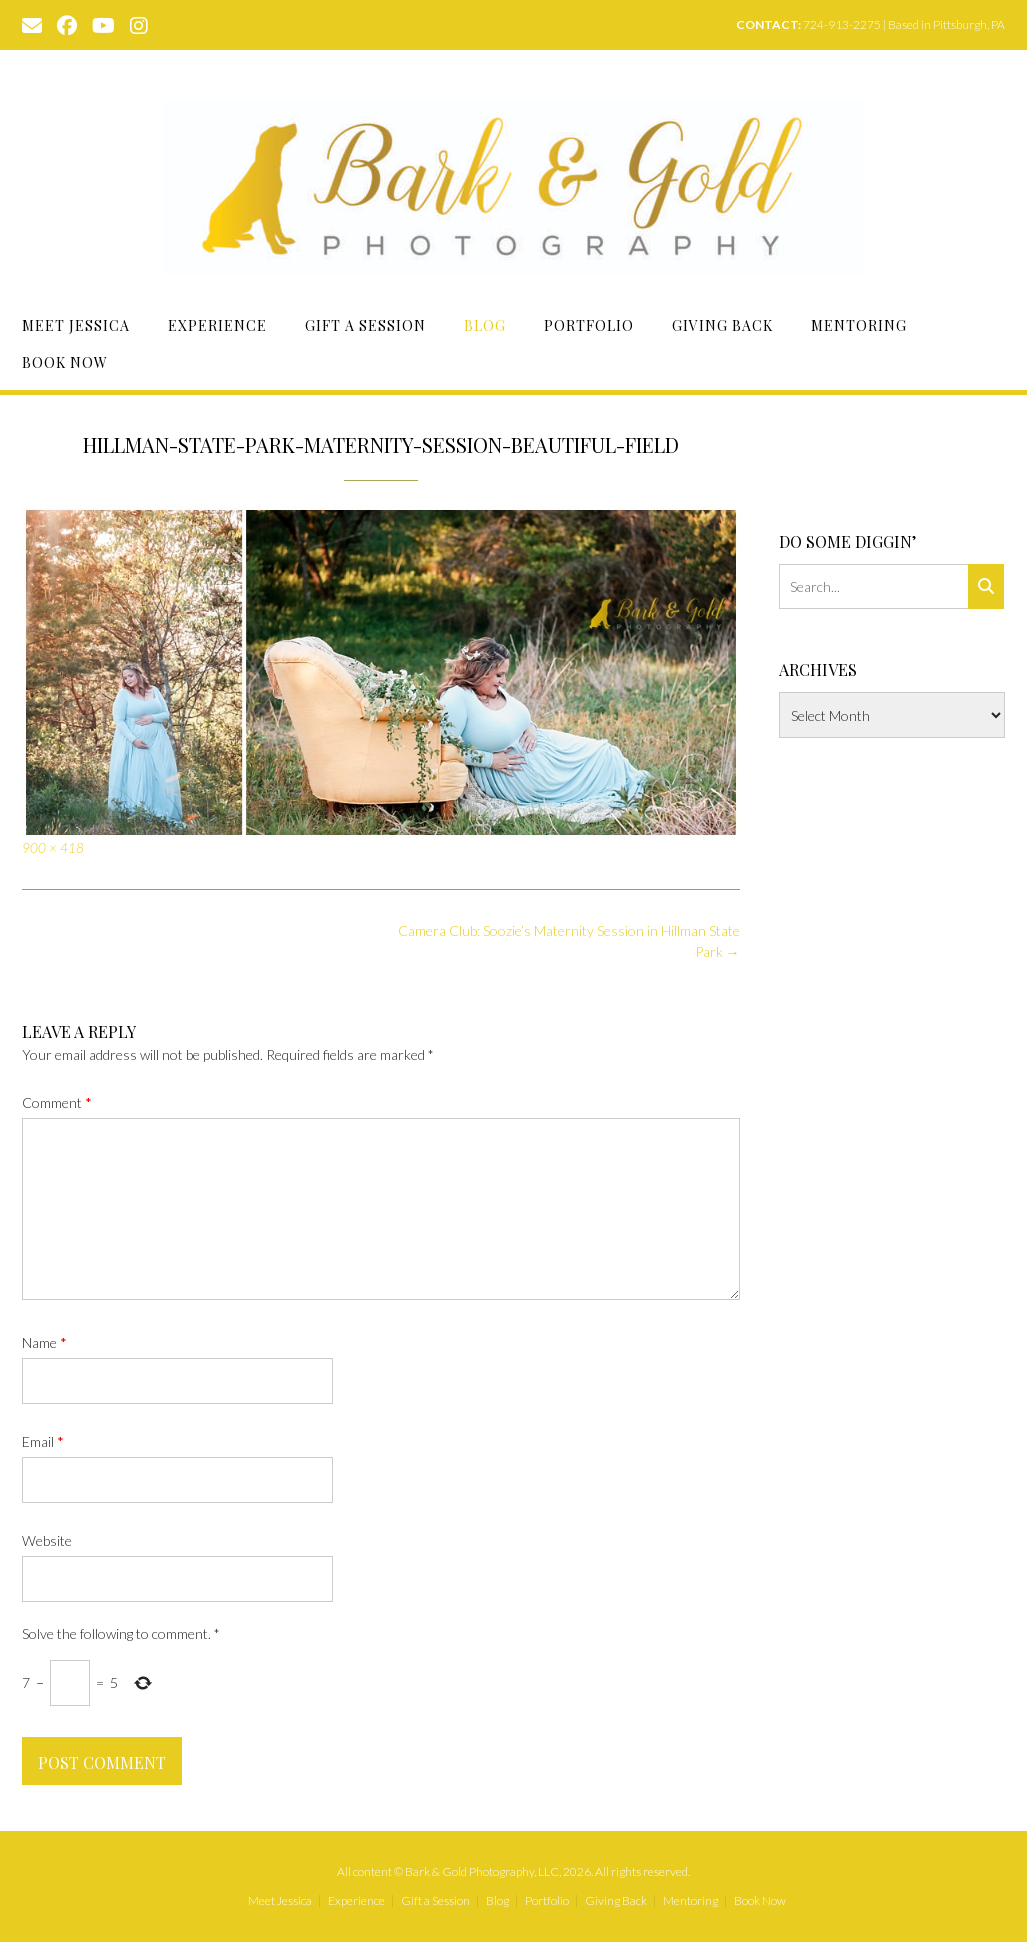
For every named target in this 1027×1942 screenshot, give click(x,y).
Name (44, 1342)
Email (43, 1441)
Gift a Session (365, 325)
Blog (485, 325)
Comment (57, 1102)
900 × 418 (53, 848)
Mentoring (859, 325)
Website (47, 1540)
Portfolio (589, 325)
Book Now (65, 362)
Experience (217, 325)
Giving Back (722, 325)
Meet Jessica (76, 325)
